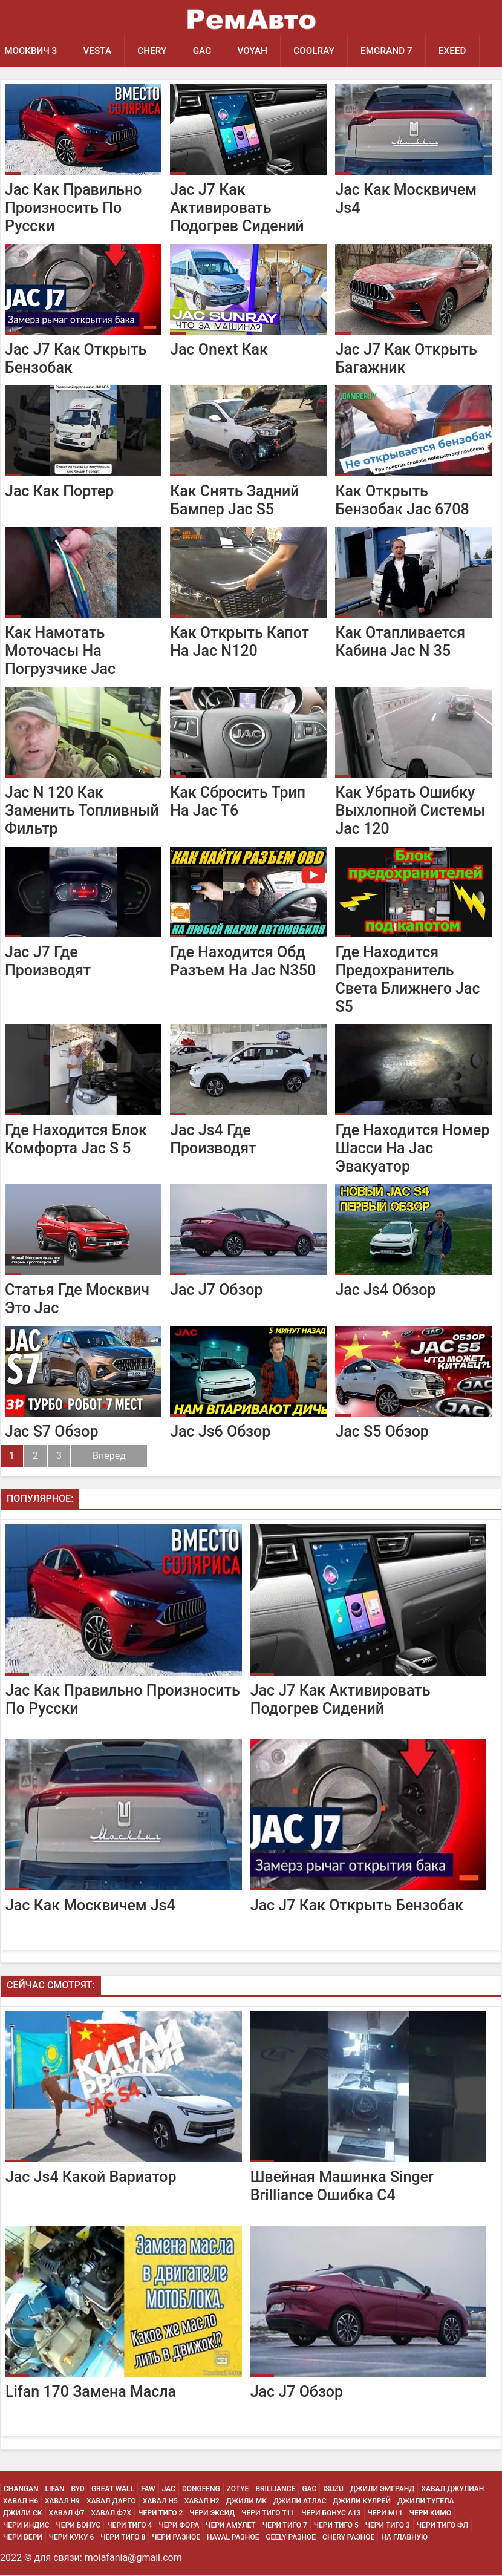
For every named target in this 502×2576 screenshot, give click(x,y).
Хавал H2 (202, 2502)
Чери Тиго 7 (284, 2526)
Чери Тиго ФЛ (442, 2526)
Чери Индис (26, 2526)
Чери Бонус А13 (330, 2514)
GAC (207, 51)
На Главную (404, 2538)
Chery (156, 51)
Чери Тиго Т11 (268, 2514)
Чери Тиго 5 (336, 2526)
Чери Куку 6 (71, 2538)
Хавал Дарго (111, 2502)
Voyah (259, 51)
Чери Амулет (231, 2526)
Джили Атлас (300, 2502)
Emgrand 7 (396, 51)
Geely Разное (291, 2538)
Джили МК (246, 2502)
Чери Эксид (212, 2514)
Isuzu (333, 2490)
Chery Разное (348, 2538)
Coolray (322, 51)
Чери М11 (385, 2514)
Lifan (55, 2490)
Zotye (238, 2490)
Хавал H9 (62, 2502)
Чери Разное (176, 2538)
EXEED (464, 51)
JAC (168, 2490)
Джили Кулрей (362, 2502)
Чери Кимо (430, 2514)
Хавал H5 (160, 2502)
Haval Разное (233, 2538)
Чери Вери (22, 2538)
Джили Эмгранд (382, 2490)
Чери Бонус (78, 2526)
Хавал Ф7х (111, 2514)
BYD (78, 2490)
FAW (148, 2490)
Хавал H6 (20, 2502)
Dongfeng (201, 2490)
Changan (21, 2490)
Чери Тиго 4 (129, 2526)
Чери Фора (178, 2526)
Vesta (99, 51)
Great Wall (112, 2490)
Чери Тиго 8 (122, 2538)
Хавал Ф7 (67, 2514)
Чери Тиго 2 (160, 2514)
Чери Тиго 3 (387, 2526)
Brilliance (275, 2490)
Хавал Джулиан (452, 2490)
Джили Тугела (425, 2502)
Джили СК (22, 2514)
